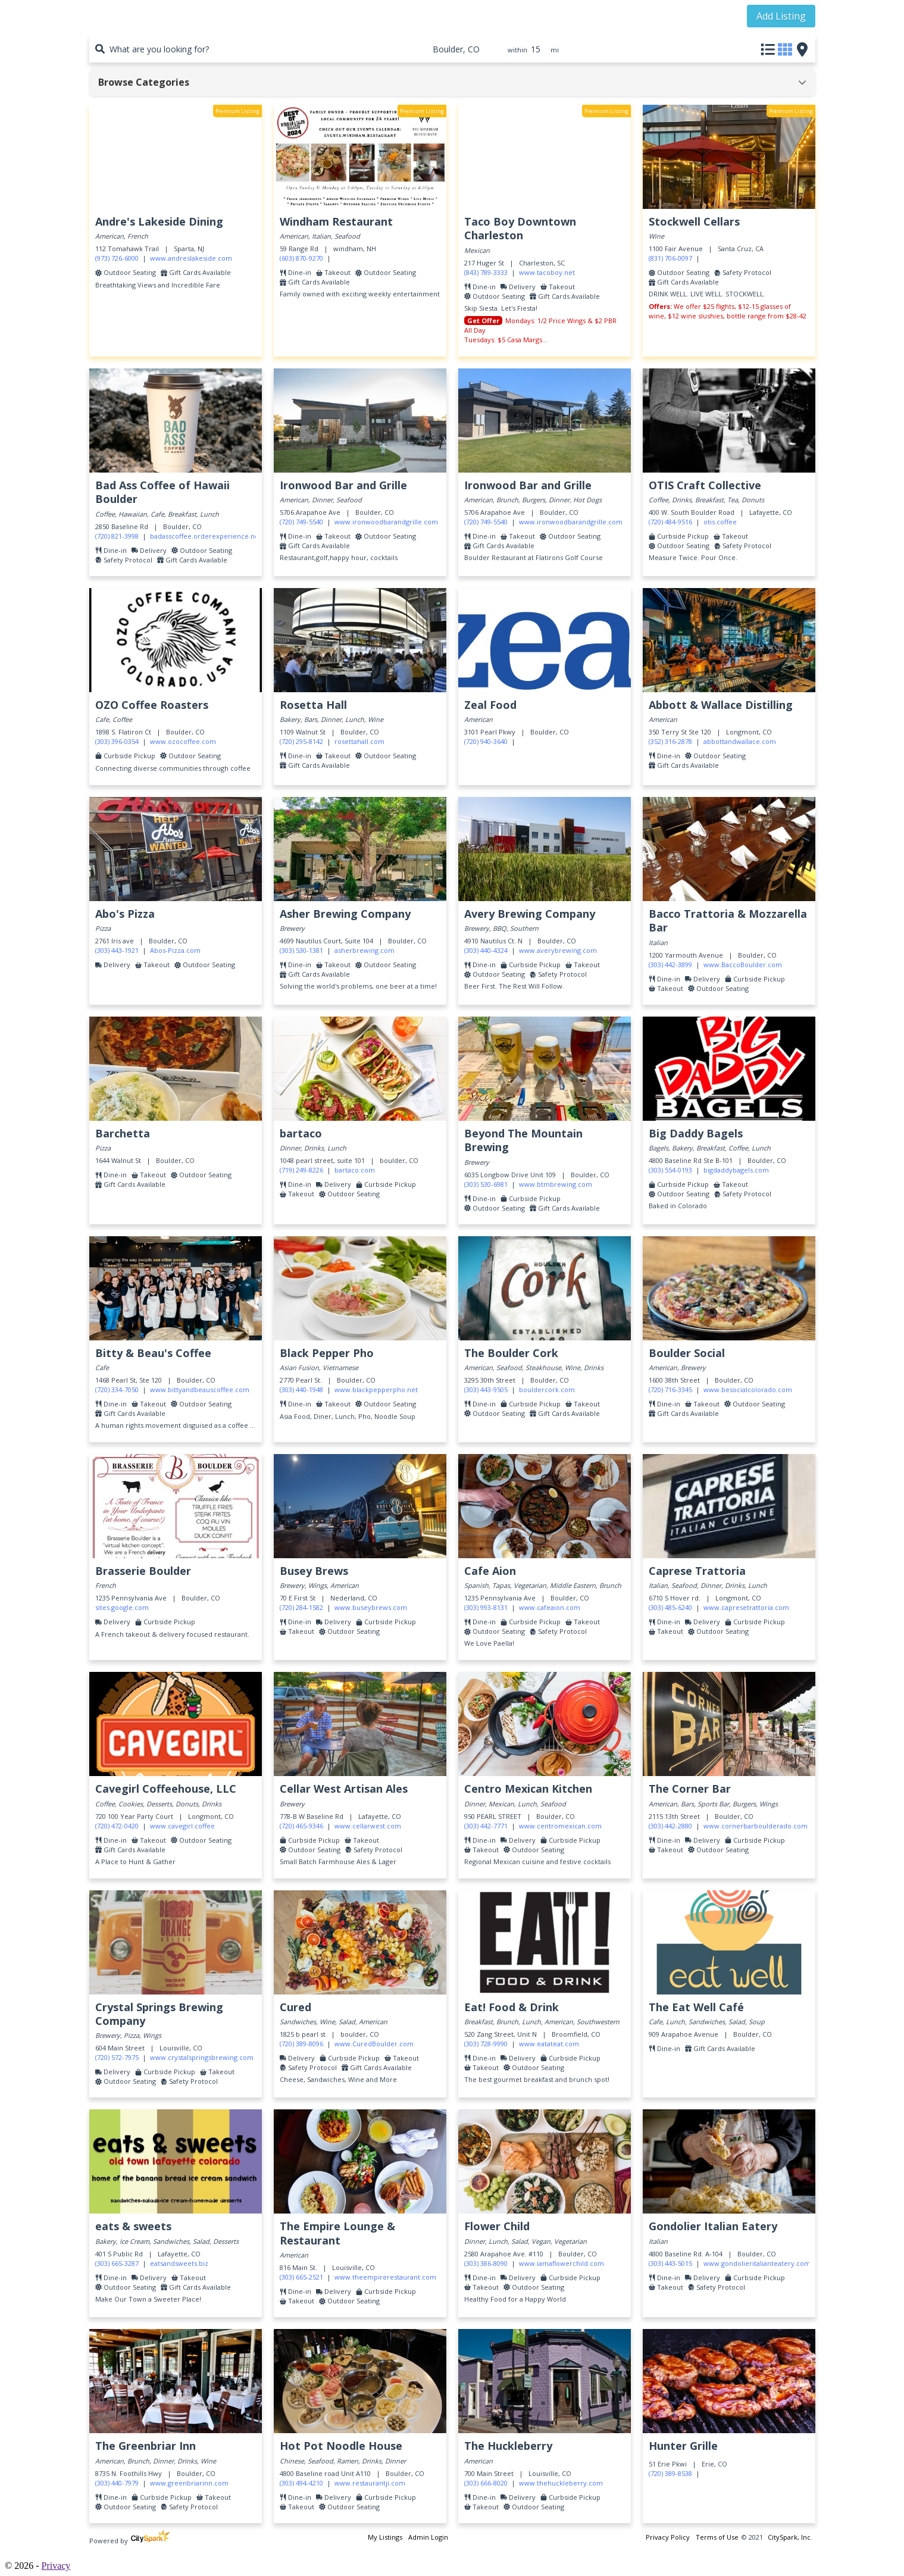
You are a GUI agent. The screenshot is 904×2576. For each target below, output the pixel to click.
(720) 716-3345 (670, 1389)
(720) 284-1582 (301, 1607)
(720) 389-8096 (301, 2043)
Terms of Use (717, 2537)
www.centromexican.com (560, 1825)
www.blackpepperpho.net (376, 1389)
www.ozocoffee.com (183, 741)
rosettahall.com (359, 741)
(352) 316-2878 (670, 741)
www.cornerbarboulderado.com (755, 1825)
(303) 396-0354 (117, 741)
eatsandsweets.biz (179, 2263)
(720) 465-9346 (301, 1825)
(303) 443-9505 (486, 1389)
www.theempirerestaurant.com (385, 2276)
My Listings (385, 2537)
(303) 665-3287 (117, 2263)
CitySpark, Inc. (790, 2537)
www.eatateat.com (549, 2043)
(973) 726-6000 (117, 258)
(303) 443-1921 (117, 950)
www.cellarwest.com (367, 1825)
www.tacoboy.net (547, 272)
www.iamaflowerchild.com (561, 2263)
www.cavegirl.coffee (182, 1825)
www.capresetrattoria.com (746, 1607)
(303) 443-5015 (670, 2263)
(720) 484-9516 (670, 521)
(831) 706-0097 (670, 258)
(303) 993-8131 (486, 1607)
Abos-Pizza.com (175, 950)
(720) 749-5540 (301, 521)
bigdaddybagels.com (736, 1169)
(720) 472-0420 (117, 1825)
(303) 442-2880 (670, 1825)
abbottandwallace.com (739, 741)
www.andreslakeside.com (191, 258)
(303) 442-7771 (486, 1825)
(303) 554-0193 (670, 1169)
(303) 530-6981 (486, 1184)
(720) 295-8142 (301, 741)
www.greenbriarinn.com (189, 2482)
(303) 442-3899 (670, 964)
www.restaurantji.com (369, 2482)
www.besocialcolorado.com (747, 1389)
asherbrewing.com (364, 950)
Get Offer (483, 320)
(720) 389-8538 (670, 2473)
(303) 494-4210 (301, 2482)
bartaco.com (354, 1169)
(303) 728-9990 (486, 2043)
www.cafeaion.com (549, 1607)
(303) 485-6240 (670, 1607)
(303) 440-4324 (486, 950)
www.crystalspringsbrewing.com (202, 2057)
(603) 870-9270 (301, 258)
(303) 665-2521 (301, 2276)
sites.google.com (122, 1607)
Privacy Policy (668, 2537)
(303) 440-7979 (117, 2482)
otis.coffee (720, 521)
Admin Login (428, 2537)
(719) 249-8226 (301, 1169)
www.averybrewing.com (558, 950)
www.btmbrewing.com (555, 1184)
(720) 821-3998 (117, 536)
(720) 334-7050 (117, 1389)
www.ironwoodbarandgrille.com (386, 521)
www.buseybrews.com (370, 1607)
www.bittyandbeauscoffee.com (199, 1389)
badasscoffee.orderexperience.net (205, 536)
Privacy (55, 2566)
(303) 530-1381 (301, 950)
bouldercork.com (547, 1389)
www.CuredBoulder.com (374, 2043)
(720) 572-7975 (117, 2057)
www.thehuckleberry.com (561, 2482)
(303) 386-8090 (486, 2263)
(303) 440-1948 (301, 1389)
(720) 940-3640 (486, 741)
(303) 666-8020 (486, 2482)
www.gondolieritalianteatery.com (757, 2263)
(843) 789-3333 (486, 272)
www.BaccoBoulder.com (742, 964)
